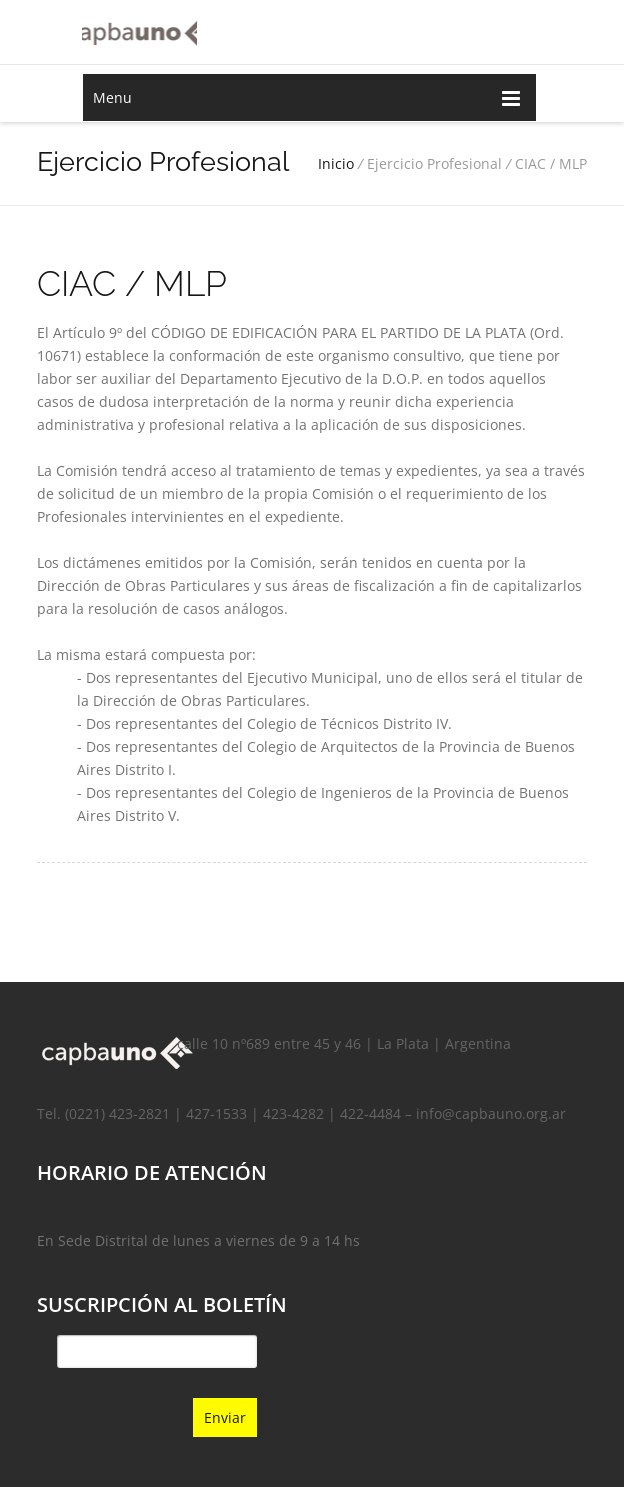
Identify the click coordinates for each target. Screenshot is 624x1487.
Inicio (336, 163)
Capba (139, 30)
